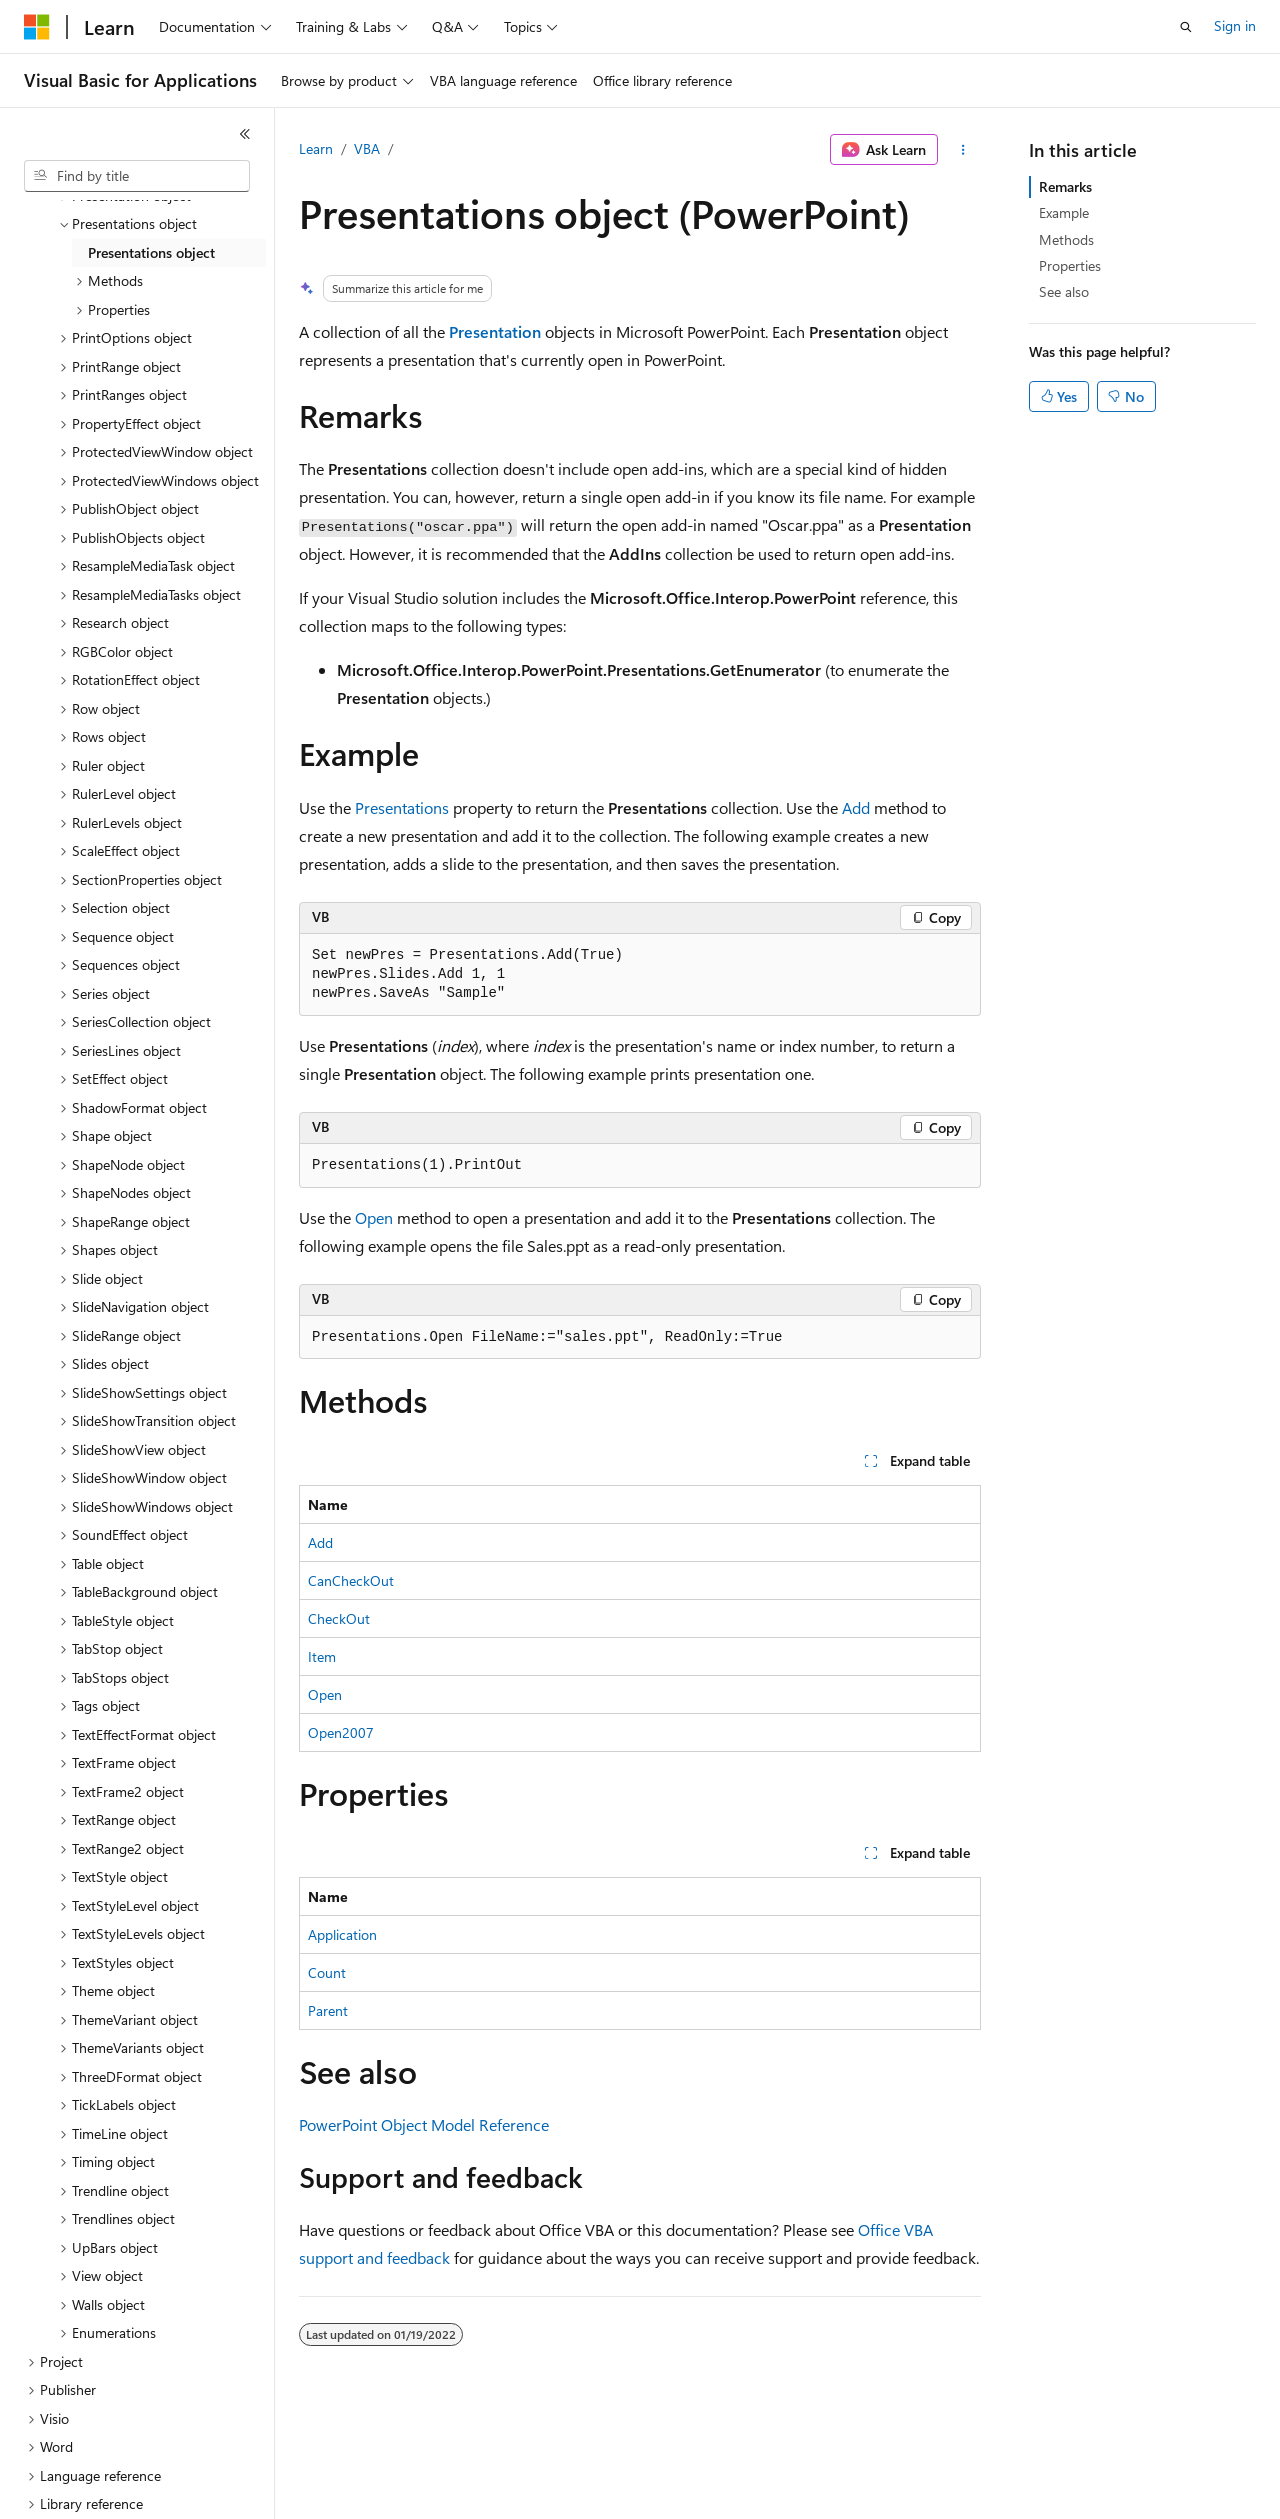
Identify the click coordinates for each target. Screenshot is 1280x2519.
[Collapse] (245, 134)
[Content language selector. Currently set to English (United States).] (115, 2490)
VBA (367, 148)
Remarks (1065, 186)
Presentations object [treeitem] (151, 227)
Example (1064, 212)
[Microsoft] (37, 27)
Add (856, 807)
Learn (316, 148)
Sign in (1235, 25)
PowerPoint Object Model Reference (424, 2124)
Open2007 (341, 1732)
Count (327, 1972)
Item (322, 1656)
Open (374, 1217)
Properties (1070, 265)
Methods (1066, 239)
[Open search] (1186, 27)
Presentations (402, 807)
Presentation (495, 331)
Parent (328, 2010)
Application (342, 1934)
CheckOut (339, 1618)
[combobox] (137, 176)
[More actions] (963, 150)
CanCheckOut (351, 1580)
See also (1064, 291)
